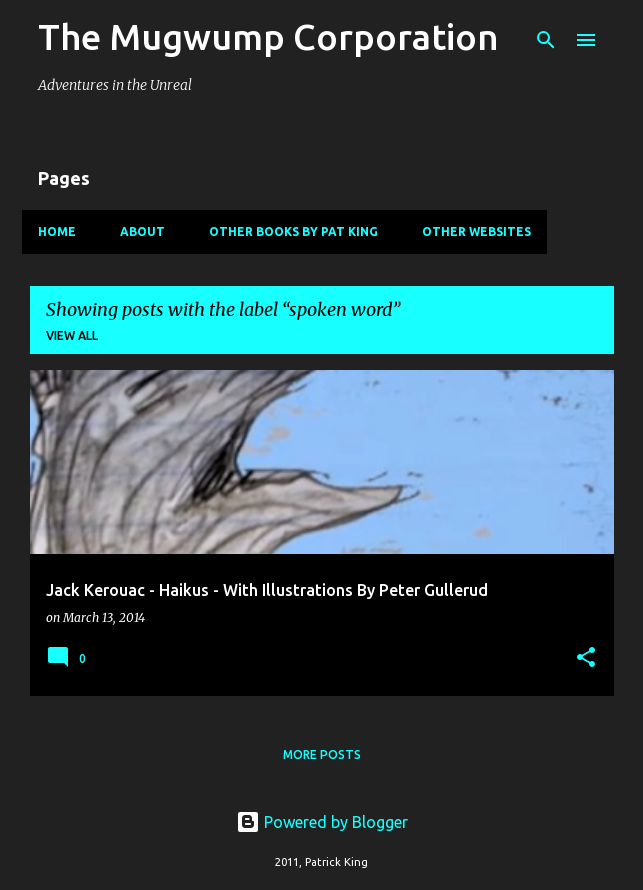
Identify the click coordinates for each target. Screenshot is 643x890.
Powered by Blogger (322, 822)
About (142, 231)
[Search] (546, 40)
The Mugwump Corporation (268, 36)
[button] (586, 658)
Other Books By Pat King (293, 231)
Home (57, 231)
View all (72, 335)
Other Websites (476, 231)
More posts (322, 754)
